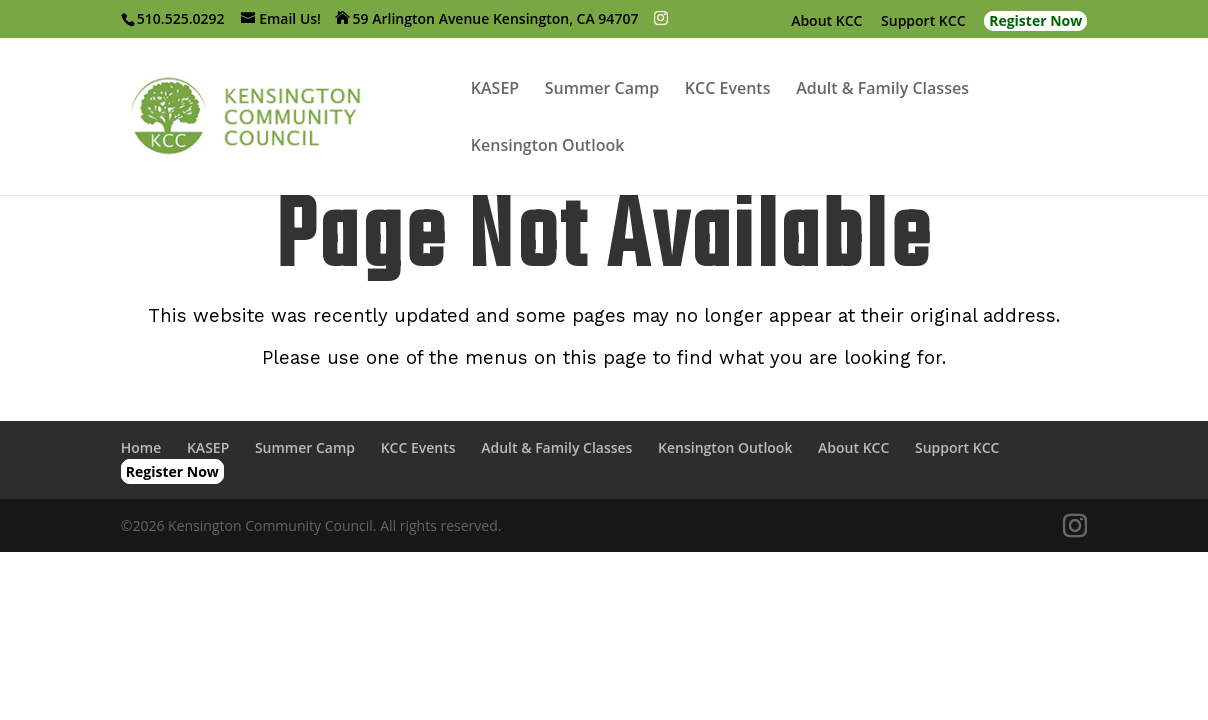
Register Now (1035, 20)
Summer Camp (602, 90)
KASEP (495, 90)
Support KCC (923, 22)
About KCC (826, 22)
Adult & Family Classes (882, 90)
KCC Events (728, 90)
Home (141, 447)
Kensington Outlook (548, 147)
